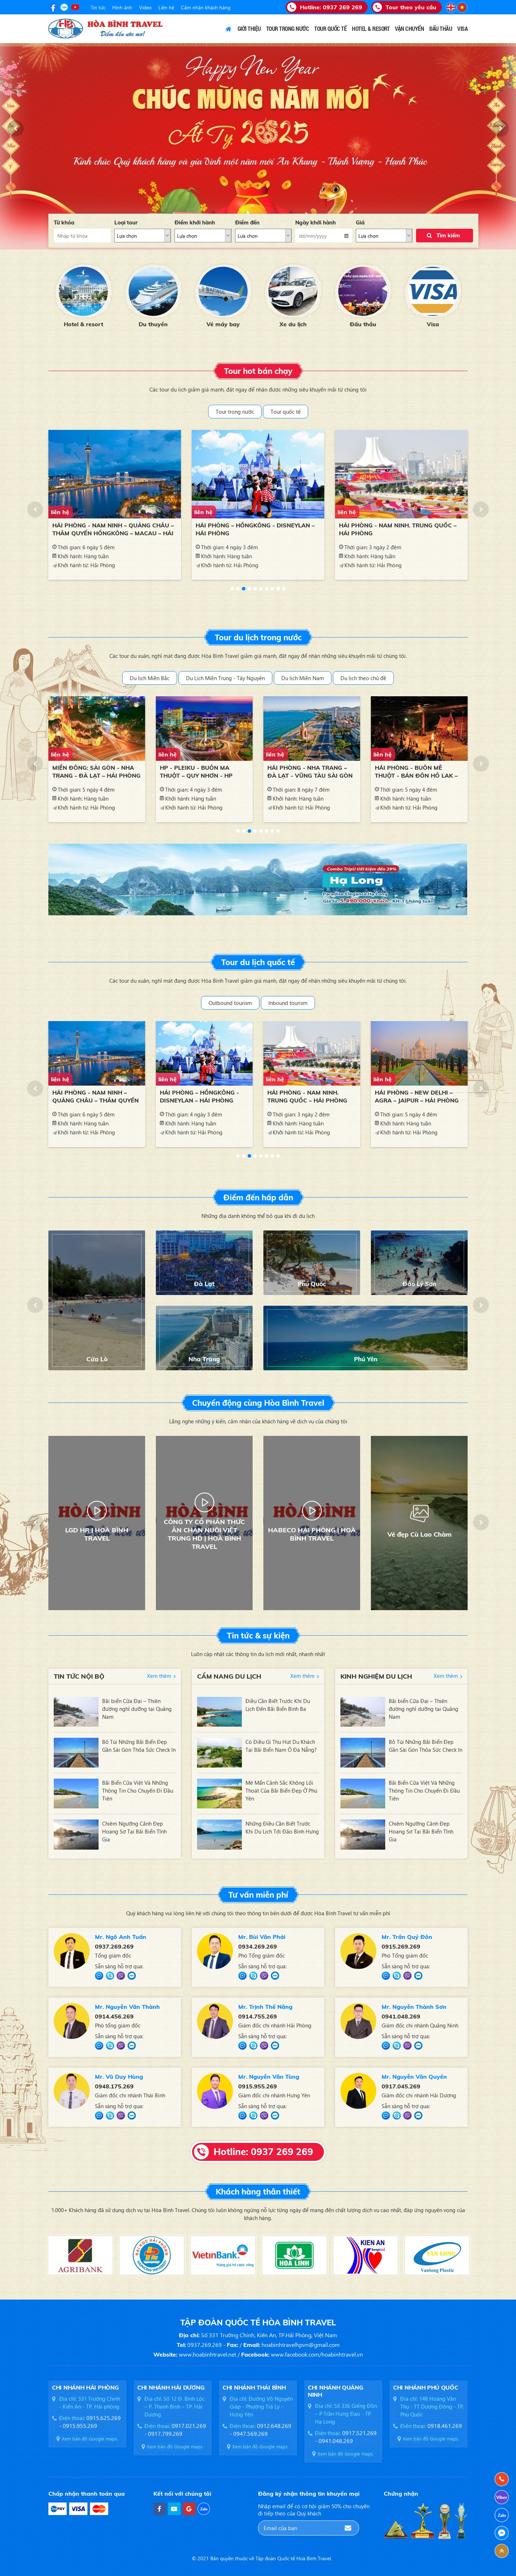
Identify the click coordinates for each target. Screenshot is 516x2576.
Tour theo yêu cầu (411, 7)
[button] (15, 128)
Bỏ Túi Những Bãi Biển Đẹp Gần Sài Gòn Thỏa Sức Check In (139, 1745)
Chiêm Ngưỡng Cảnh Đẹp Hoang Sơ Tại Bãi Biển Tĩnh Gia (134, 1831)
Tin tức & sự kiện (258, 1636)
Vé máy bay (223, 324)
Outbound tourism (230, 1002)
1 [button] (232, 588)
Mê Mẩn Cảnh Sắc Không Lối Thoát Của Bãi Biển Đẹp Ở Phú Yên (281, 1790)
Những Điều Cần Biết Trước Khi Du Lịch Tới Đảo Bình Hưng (282, 1827)
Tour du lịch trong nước (258, 637)
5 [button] (255, 588)
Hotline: (331, 7)
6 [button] (261, 588)
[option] (83, 295)
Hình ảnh (122, 7)
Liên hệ (166, 7)
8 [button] (272, 588)
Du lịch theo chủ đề (363, 678)
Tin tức (98, 7)
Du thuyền (153, 324)
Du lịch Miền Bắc (149, 678)
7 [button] (266, 588)
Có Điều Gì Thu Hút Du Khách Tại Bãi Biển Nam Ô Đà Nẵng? (281, 1745)
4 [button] (249, 588)
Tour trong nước (235, 411)
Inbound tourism (287, 1002)
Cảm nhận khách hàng (205, 7)
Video (145, 7)
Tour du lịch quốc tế (258, 962)
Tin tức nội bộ (79, 1676)
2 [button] (238, 588)
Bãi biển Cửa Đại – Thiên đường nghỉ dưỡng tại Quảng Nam (137, 1708)
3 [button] (243, 588)
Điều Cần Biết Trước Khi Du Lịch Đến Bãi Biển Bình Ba (277, 1704)
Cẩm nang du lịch (229, 1676)
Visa (433, 324)
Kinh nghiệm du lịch (376, 1676)
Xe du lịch (293, 324)
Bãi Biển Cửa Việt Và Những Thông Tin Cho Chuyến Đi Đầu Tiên (137, 1790)
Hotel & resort (83, 324)
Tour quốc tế (286, 411)
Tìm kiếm (448, 235)
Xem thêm (159, 1675)
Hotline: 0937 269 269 (263, 2152)
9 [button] (278, 588)
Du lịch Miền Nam (302, 678)
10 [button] (284, 588)
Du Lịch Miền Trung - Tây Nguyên (225, 678)
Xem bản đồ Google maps (89, 2438)
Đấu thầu (363, 324)
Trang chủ (228, 28)
